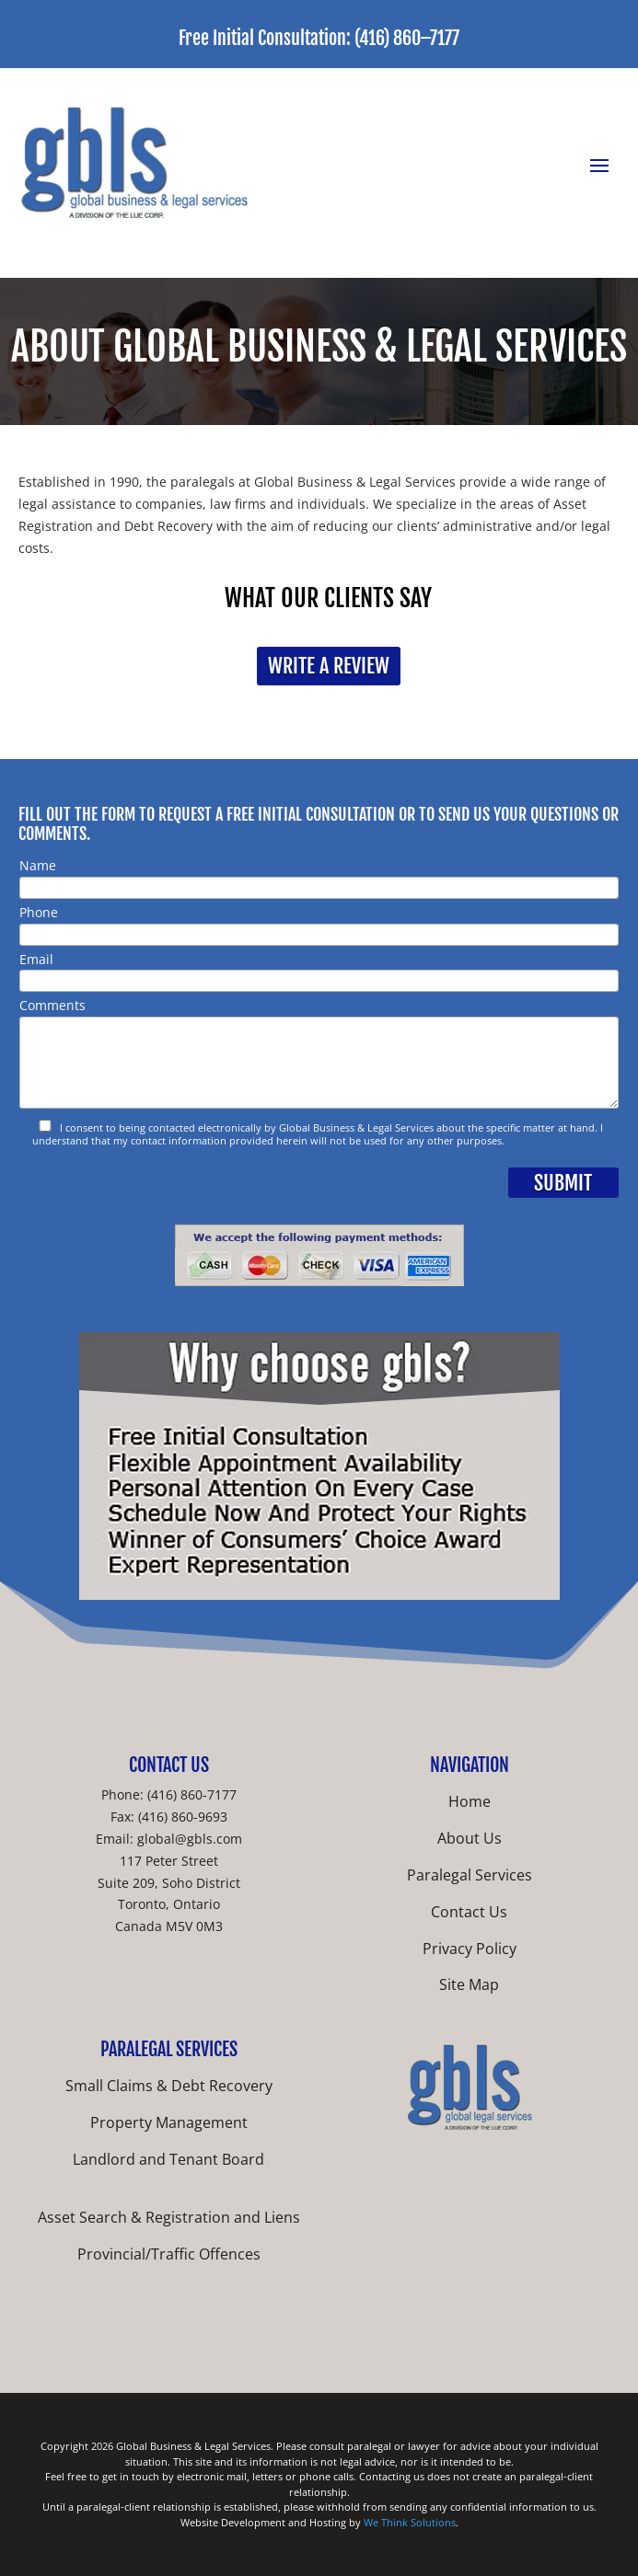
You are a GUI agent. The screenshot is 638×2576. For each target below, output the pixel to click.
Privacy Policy (469, 1948)
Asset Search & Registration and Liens (169, 2217)
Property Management (169, 2122)
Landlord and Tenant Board (168, 2159)
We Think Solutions (410, 2522)
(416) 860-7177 (192, 1794)
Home (469, 1801)
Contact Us (469, 1912)
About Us (469, 1838)
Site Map (469, 1984)
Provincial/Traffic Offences (169, 2254)
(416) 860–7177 (406, 38)
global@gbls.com (189, 1838)
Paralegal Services (469, 1875)
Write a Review (328, 665)
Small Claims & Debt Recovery (169, 2086)
